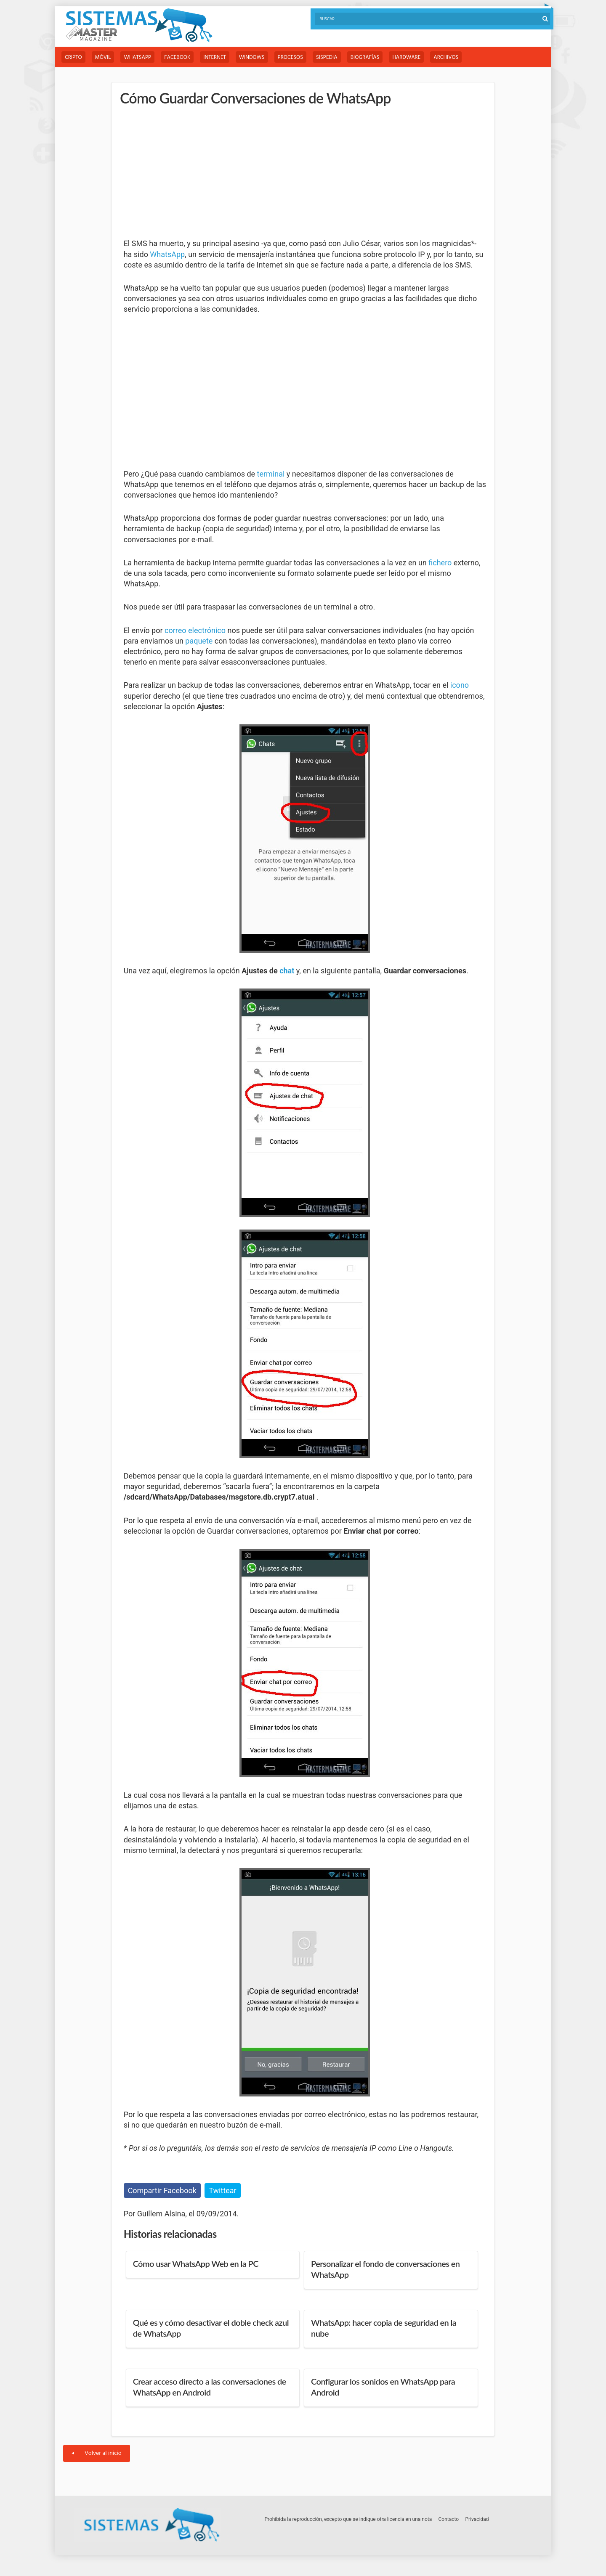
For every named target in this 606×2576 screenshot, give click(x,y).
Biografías (365, 57)
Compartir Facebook (162, 2190)
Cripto (73, 57)
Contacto (449, 2519)
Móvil (103, 57)
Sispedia (327, 57)
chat (286, 970)
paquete (199, 640)
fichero (440, 562)
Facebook (177, 57)
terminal (271, 473)
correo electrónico (195, 630)
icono (459, 685)
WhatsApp (137, 57)
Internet (214, 57)
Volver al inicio (97, 2453)
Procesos (290, 57)
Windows (252, 57)
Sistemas (139, 25)
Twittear (222, 2190)
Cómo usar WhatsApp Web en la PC (195, 2263)
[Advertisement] (187, 172)
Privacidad (477, 2519)
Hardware (406, 57)
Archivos (445, 57)
